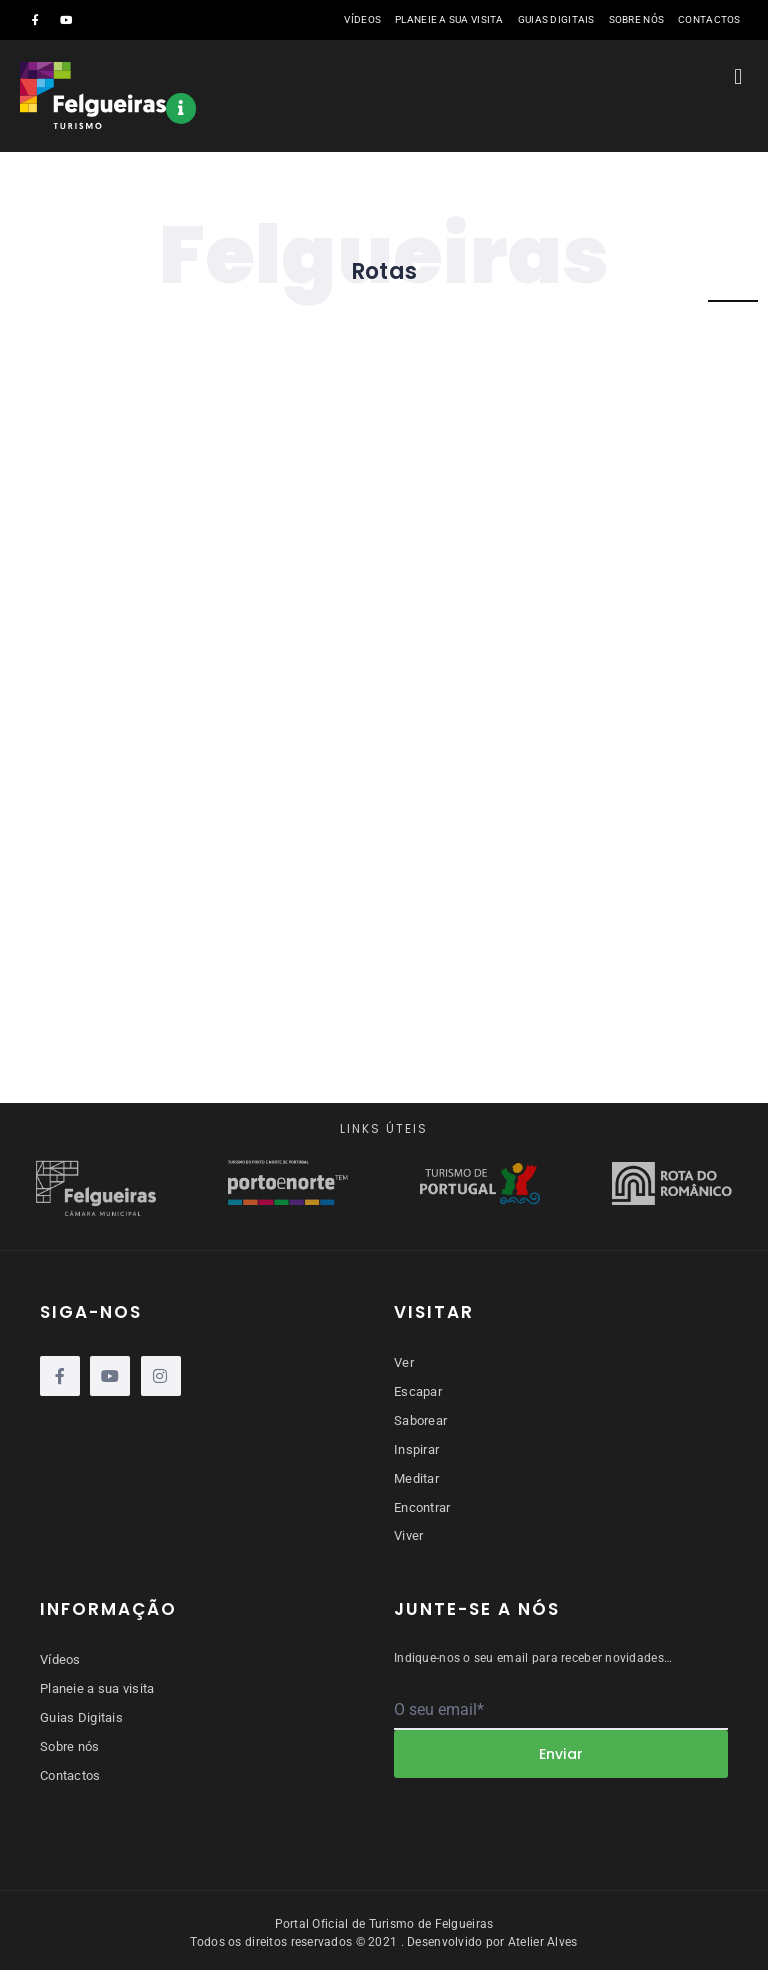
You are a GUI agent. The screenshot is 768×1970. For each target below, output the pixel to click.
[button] (738, 76)
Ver (404, 1362)
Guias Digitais (556, 19)
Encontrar (422, 1503)
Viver (408, 1531)
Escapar (418, 1390)
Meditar (416, 1475)
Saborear (420, 1419)
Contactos (709, 19)
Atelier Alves (543, 1937)
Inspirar (416, 1447)
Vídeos (362, 19)
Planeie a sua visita (449, 19)
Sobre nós (637, 19)
